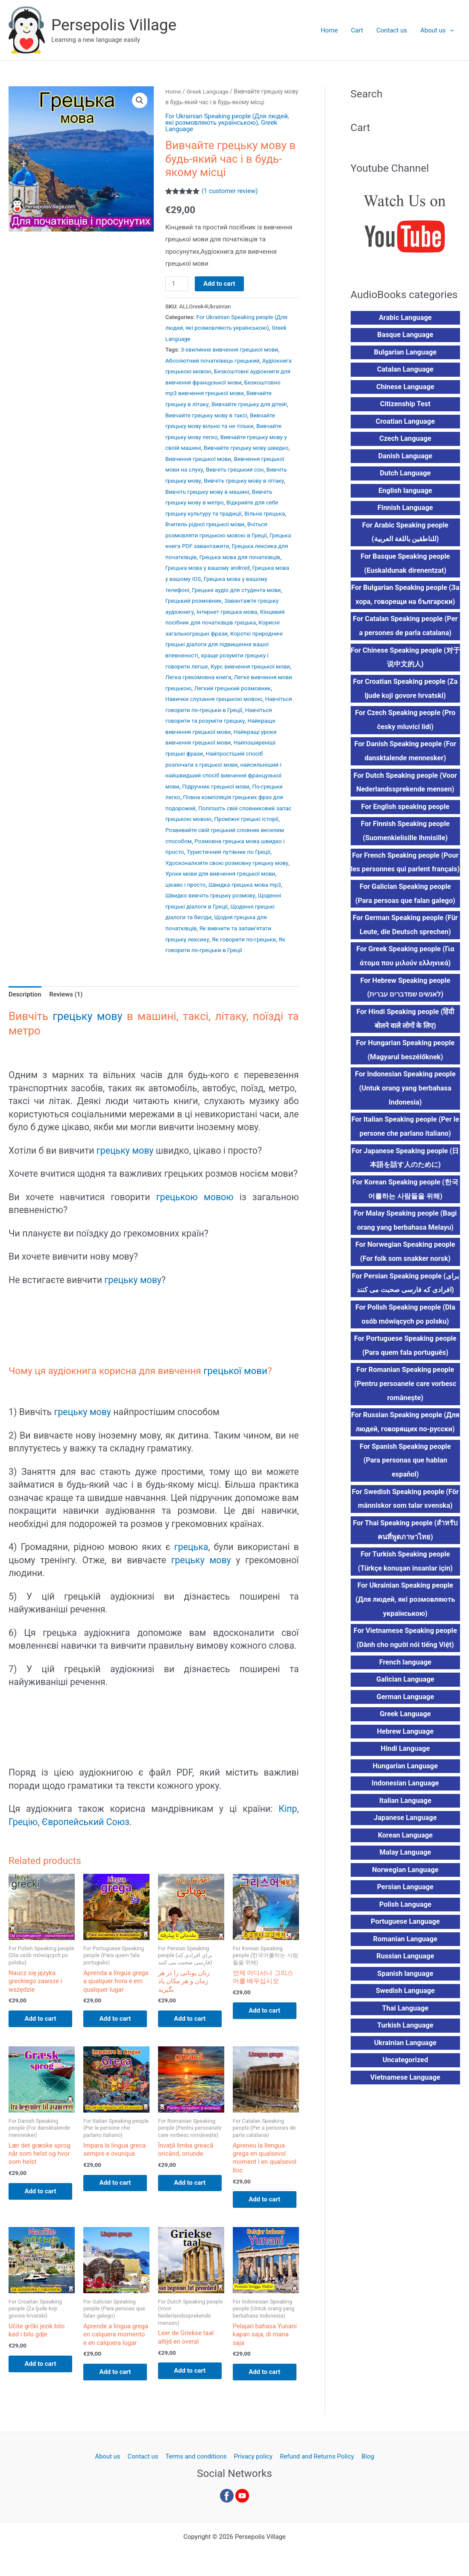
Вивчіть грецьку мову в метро (248, 496)
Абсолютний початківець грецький (212, 358)
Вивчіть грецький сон (194, 475)
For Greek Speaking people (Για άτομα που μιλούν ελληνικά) (405, 975)
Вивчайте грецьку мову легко (205, 432)
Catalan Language (405, 370)
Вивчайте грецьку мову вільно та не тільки (223, 422)
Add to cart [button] (42, 2019)
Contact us (392, 30)
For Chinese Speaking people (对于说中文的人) (405, 660)
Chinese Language (405, 388)
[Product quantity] (176, 283)
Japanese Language (405, 1842)
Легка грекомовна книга (198, 676)
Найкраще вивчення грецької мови (213, 728)
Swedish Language (405, 2016)
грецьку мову (88, 1016)
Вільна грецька (210, 517)
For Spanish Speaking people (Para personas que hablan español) (405, 1482)
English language (405, 492)
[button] (450, 30)
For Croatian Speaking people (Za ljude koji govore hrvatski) (405, 691)
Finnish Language (405, 509)
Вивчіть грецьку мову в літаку (205, 485)
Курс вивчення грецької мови (251, 665)
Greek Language (208, 91)
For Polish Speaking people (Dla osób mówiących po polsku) (405, 1335)
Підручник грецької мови (251, 781)
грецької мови (235, 1371)
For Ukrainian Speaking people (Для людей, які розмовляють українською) (227, 119)
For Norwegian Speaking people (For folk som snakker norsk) (405, 1272)
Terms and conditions (196, 2459)
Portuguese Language (405, 1947)
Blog (366, 2459)
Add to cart (219, 283)
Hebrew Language (405, 1755)
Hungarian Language (405, 1790)
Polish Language (405, 1929)
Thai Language (405, 2034)
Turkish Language (405, 2051)
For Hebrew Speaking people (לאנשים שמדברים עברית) (405, 1006)
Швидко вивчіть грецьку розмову (210, 897)
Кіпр (287, 1809)
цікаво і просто (185, 887)
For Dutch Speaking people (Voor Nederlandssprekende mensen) (405, 786)
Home (330, 30)
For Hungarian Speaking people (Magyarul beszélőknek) (405, 1069)
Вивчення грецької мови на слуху (227, 464)
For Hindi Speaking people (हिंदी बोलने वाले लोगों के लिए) (405, 1038)
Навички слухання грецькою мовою (214, 697)
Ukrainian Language (405, 2068)
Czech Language (405, 440)
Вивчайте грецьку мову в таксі (236, 411)
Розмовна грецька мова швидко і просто (220, 845)
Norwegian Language (405, 1894)
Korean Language (405, 1859)
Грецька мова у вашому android (207, 570)
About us (437, 30)
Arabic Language (405, 318)
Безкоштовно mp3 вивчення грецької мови (223, 390)
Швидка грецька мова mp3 (245, 887)
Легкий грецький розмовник (248, 686)
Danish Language (405, 457)
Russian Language (405, 1982)
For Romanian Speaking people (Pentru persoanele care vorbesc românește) (405, 1405)
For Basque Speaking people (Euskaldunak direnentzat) (405, 565)
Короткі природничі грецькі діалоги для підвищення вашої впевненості (224, 644)
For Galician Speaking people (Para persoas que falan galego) (405, 912)
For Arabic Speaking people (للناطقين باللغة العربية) (405, 534)
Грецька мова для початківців (240, 559)
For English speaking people (405, 810)
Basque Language (405, 335)
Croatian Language (405, 422)
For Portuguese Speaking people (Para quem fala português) (405, 1367)
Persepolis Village (113, 25)
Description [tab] (25, 995)
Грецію (23, 1822)
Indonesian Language (405, 1807)
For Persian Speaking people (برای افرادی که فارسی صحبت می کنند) (405, 1304)
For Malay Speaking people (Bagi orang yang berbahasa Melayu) (405, 1241)
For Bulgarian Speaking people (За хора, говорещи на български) (405, 597)
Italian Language (405, 1825)
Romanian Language (405, 1964)
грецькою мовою (194, 1197)
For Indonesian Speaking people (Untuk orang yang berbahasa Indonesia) (405, 1108)
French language (405, 1686)
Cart (358, 30)
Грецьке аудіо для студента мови (236, 591)
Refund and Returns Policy (316, 2459)
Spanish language (405, 1999)
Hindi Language (405, 1773)
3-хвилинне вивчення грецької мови (230, 348)
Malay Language (405, 1877)
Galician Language (405, 1703)
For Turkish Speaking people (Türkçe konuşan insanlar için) (405, 1584)
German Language (405, 1720)
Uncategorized (405, 2086)
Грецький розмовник (193, 601)
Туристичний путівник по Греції (207, 855)
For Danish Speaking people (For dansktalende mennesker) (405, 754)
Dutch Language (405, 474)
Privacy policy (252, 2459)
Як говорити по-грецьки (244, 940)
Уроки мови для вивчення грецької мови (220, 876)
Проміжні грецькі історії (197, 824)
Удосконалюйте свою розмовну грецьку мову (227, 866)
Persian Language (405, 1912)
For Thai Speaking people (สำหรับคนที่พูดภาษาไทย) (405, 1552)
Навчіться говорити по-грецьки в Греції (218, 707)
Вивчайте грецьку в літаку (200, 401)
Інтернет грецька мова (227, 612)
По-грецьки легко (189, 792)
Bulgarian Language (405, 353)
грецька (191, 1547)
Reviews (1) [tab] (66, 995)
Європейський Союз (85, 1822)
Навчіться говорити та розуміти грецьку (219, 718)
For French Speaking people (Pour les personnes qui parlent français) (405, 873)
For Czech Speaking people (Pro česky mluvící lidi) (405, 723)
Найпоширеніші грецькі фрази (206, 750)
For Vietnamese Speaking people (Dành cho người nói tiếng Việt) (405, 1661)
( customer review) (230, 191)
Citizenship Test (405, 405)
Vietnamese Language (405, 2103)
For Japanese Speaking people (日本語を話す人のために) (405, 1178)
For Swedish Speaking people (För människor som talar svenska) (405, 1521)
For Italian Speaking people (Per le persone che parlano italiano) (405, 1146)
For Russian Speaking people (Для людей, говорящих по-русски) (405, 1444)
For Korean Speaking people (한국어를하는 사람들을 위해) (405, 1209)
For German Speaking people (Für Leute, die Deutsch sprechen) (405, 943)
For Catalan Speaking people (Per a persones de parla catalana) (405, 628)
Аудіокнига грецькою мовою (204, 369)
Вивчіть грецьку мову (255, 475)
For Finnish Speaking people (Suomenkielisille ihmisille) (405, 834)
